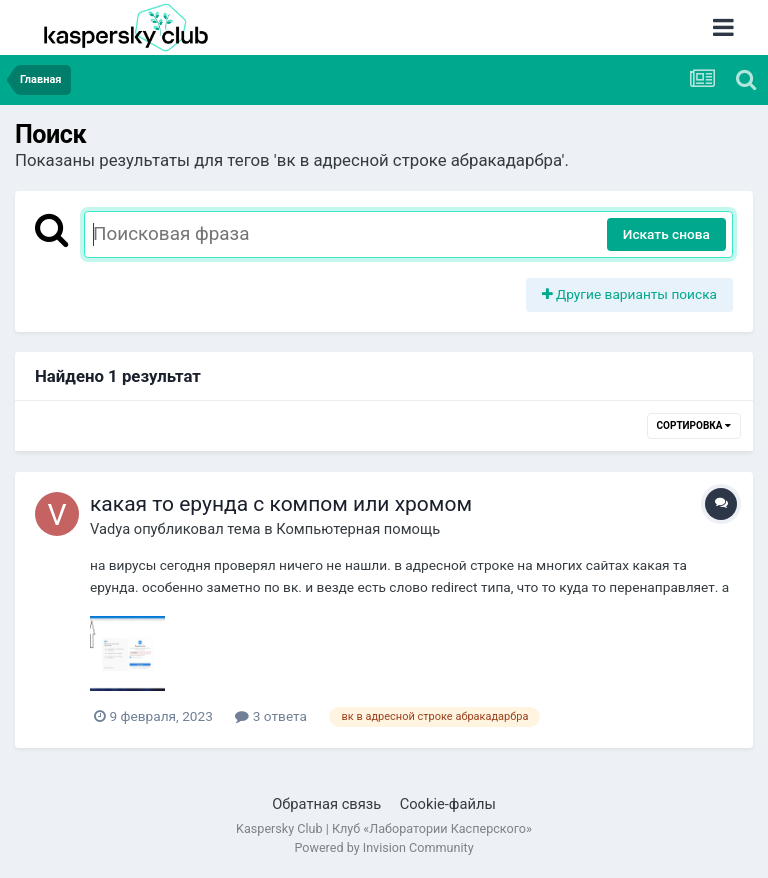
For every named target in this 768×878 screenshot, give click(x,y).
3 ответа (271, 716)
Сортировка (694, 425)
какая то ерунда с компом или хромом (281, 504)
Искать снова (666, 234)
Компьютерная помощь (358, 529)
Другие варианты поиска (630, 294)
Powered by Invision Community (383, 847)
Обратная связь (326, 804)
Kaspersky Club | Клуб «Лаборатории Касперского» (384, 828)
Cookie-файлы (448, 804)
